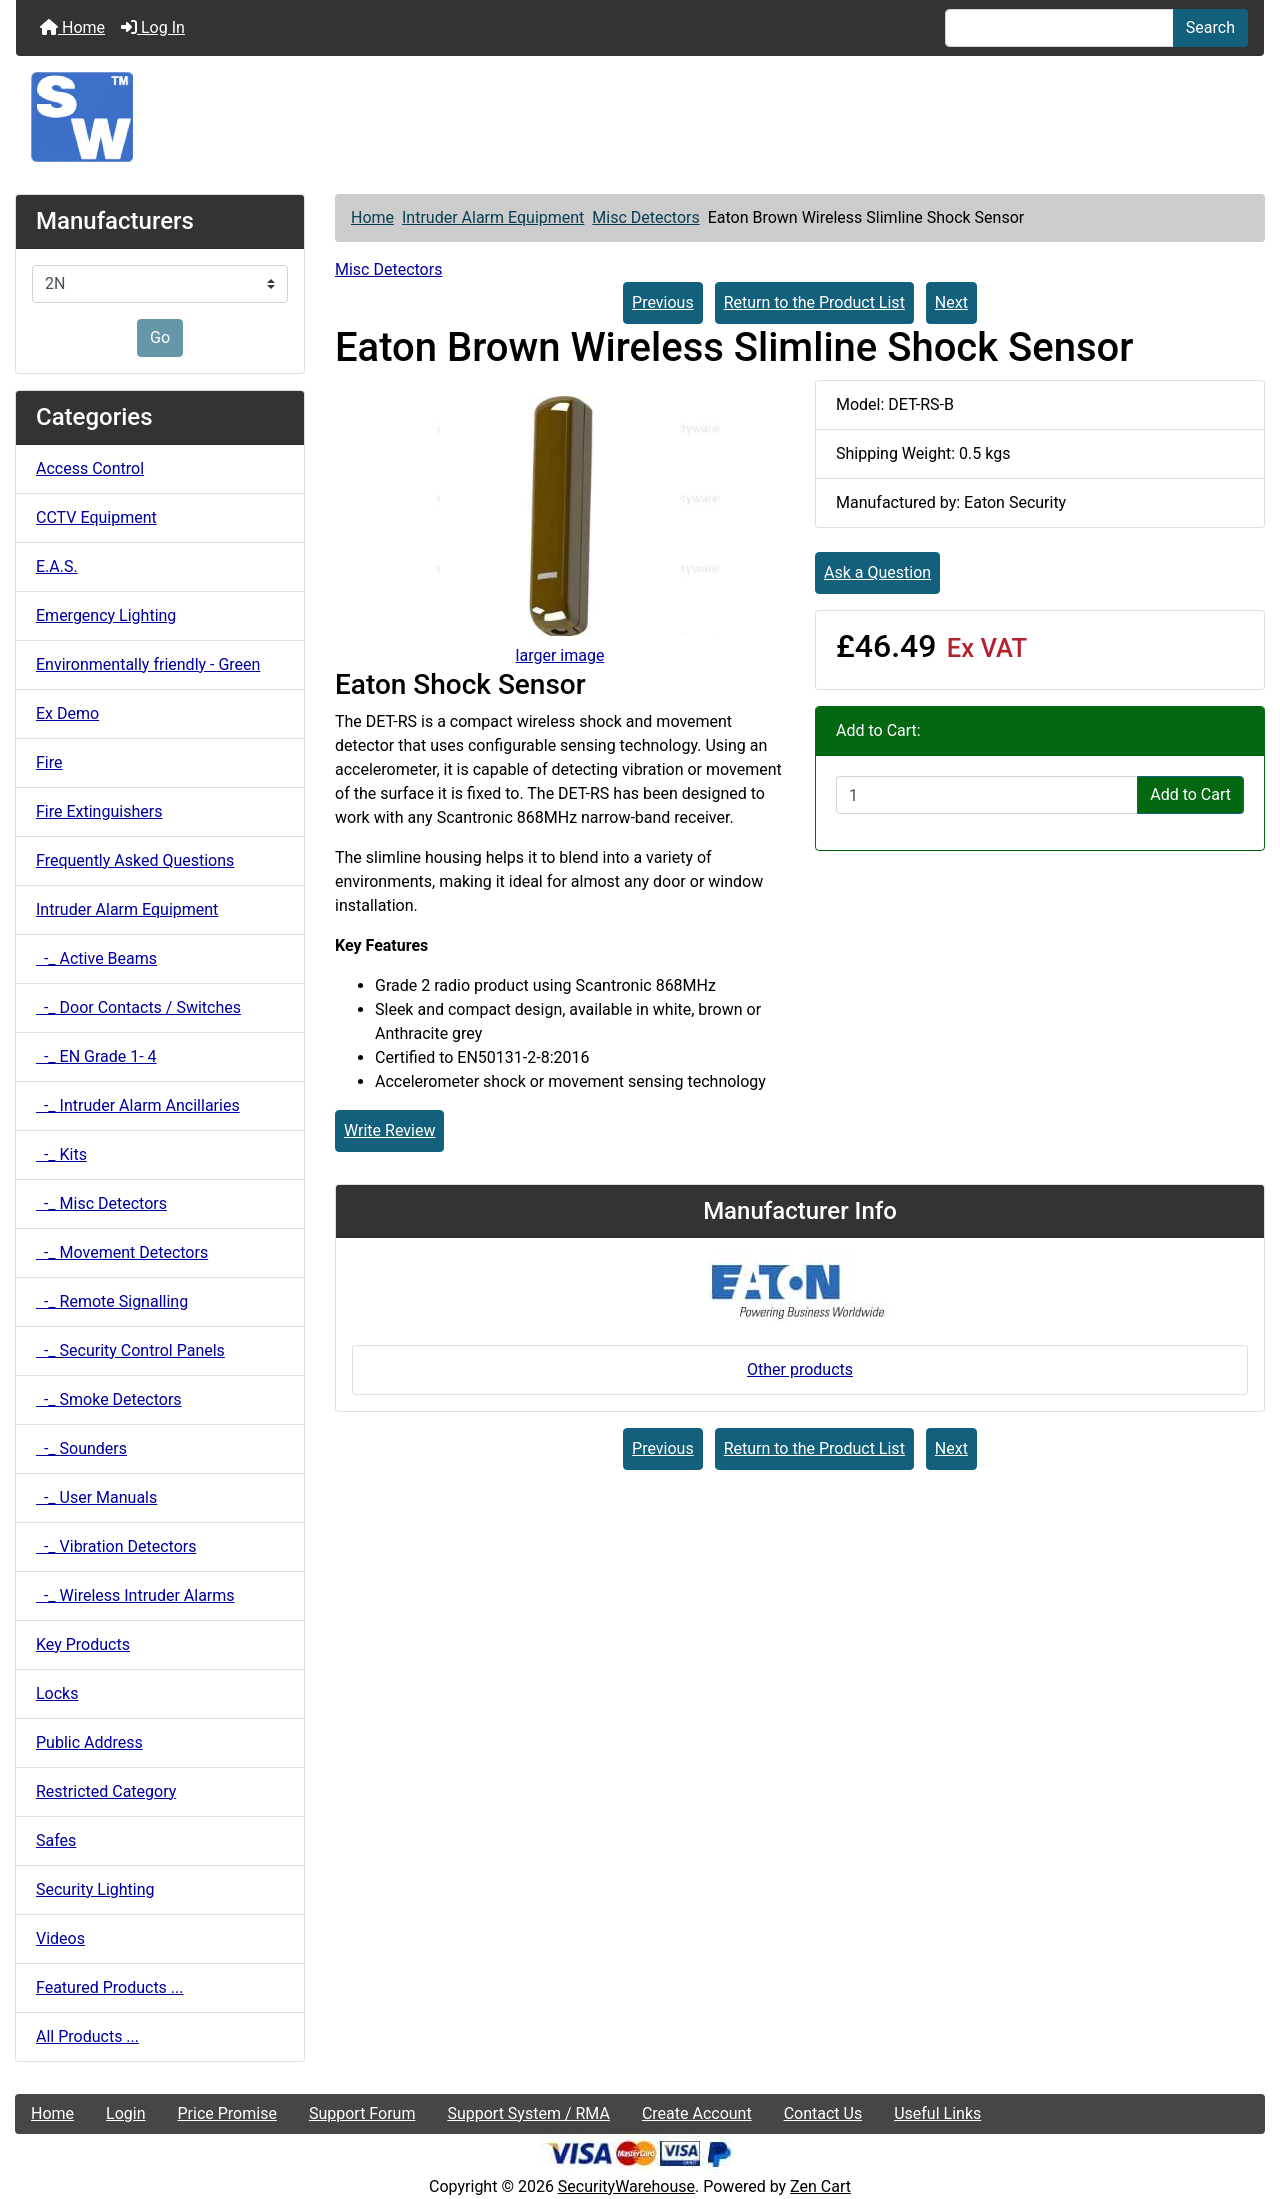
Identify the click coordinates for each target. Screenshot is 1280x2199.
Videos (60, 1938)
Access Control (90, 468)
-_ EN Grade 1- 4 (96, 1056)
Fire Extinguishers (99, 811)
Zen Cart (820, 2186)
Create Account (697, 2113)
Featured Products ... (110, 1987)
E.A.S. (57, 566)
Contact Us (823, 2113)
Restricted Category (106, 1791)
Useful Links (937, 2113)
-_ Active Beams (96, 958)
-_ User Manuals (96, 1497)
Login (125, 2113)
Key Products (83, 1644)
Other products (800, 1369)
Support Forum (362, 2113)
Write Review (389, 1130)
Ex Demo (67, 713)
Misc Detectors (645, 217)
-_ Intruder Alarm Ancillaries (138, 1105)
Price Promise (227, 2113)
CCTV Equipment (96, 517)
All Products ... (87, 2036)
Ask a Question (877, 572)
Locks (57, 1693)
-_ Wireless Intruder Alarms (135, 1595)
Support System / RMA (528, 2113)
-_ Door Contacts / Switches (138, 1007)
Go (160, 337)
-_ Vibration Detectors (116, 1546)
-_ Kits (61, 1154)
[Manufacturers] (160, 284)
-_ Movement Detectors (122, 1252)
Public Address (89, 1742)
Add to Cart (1190, 794)
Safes (56, 1840)
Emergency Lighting (106, 615)
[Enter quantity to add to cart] (987, 795)
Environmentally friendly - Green (148, 664)
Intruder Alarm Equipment (493, 217)
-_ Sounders (81, 1448)
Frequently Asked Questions (135, 860)
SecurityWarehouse (626, 2186)
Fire (49, 762)
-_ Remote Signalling (112, 1301)
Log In (153, 27)
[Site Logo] (640, 117)
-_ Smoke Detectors (109, 1399)
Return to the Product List (814, 302)
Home (72, 27)
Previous (663, 302)
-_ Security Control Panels (130, 1350)
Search (1210, 27)
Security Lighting (95, 1889)
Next (951, 302)
